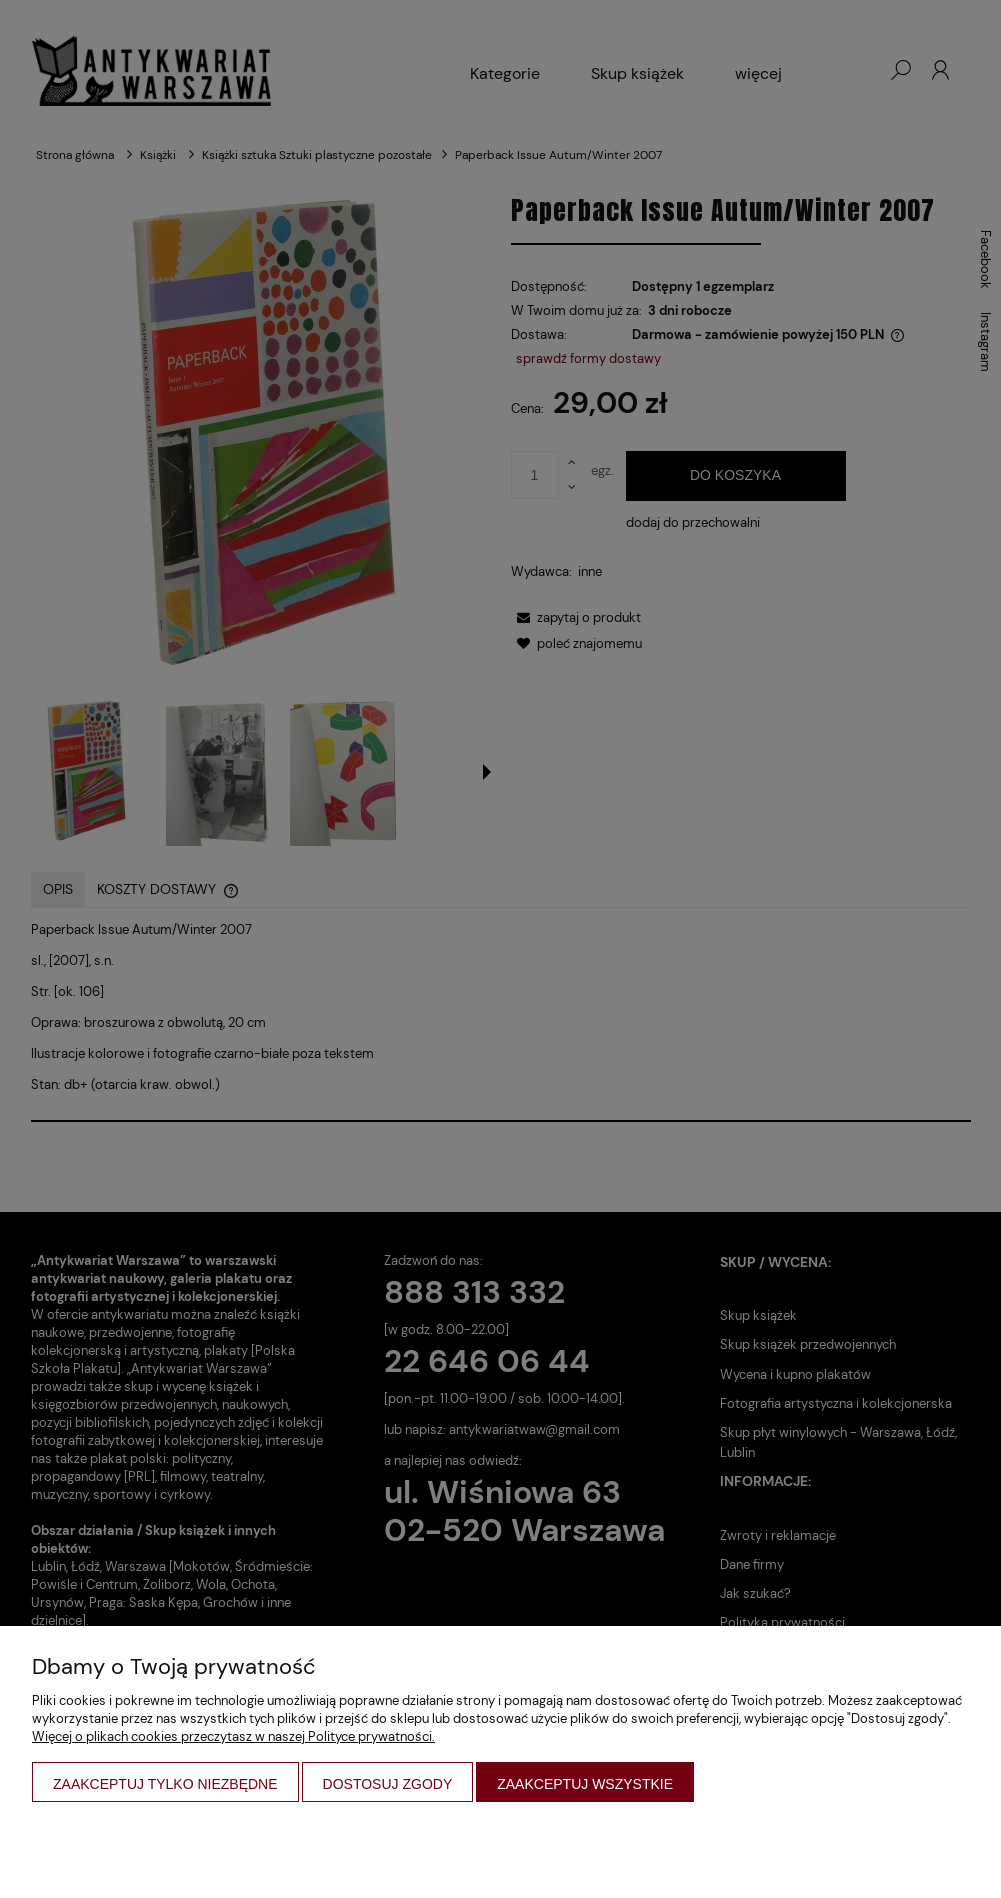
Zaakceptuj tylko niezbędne (165, 1784)
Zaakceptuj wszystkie (585, 1784)
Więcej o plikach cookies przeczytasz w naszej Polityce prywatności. (233, 1736)
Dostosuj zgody (388, 1784)
